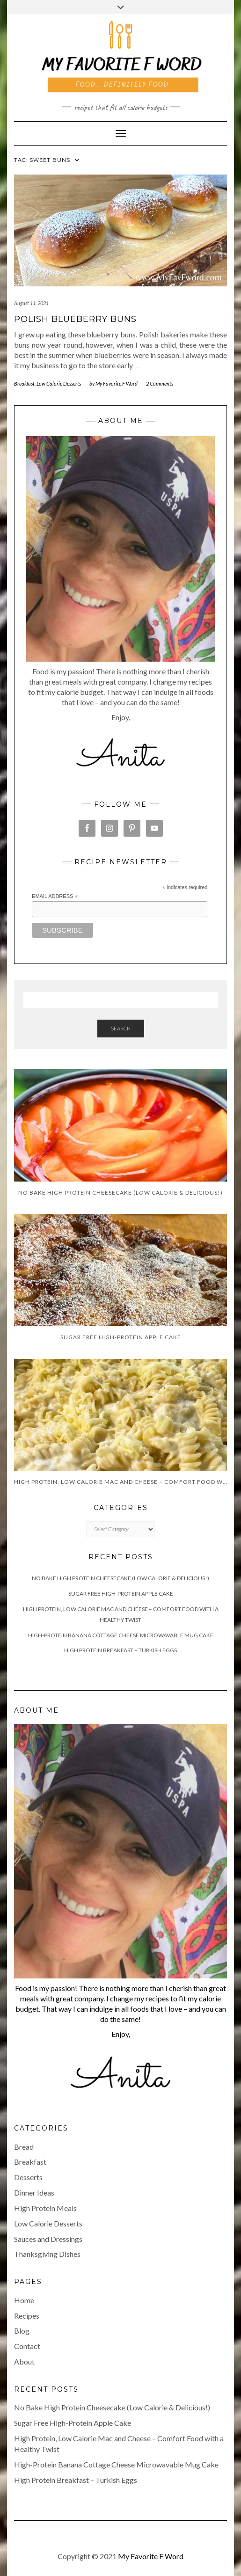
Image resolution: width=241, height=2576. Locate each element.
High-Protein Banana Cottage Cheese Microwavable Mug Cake (120, 1635)
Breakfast (24, 383)
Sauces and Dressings (48, 2238)
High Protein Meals (45, 2208)
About (24, 2361)
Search (121, 1028)
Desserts (28, 2177)
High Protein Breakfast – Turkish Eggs (120, 1650)
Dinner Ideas (34, 2192)
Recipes (26, 2315)
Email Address (55, 896)
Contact (27, 2346)
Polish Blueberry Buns (75, 319)
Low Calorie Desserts (59, 383)
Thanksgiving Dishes (47, 2253)
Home (24, 2300)
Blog (21, 2330)
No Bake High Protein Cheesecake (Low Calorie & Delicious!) (120, 1578)
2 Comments (159, 383)
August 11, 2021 (31, 303)
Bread (24, 2146)
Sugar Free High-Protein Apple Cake (120, 1593)
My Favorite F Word (150, 2556)
